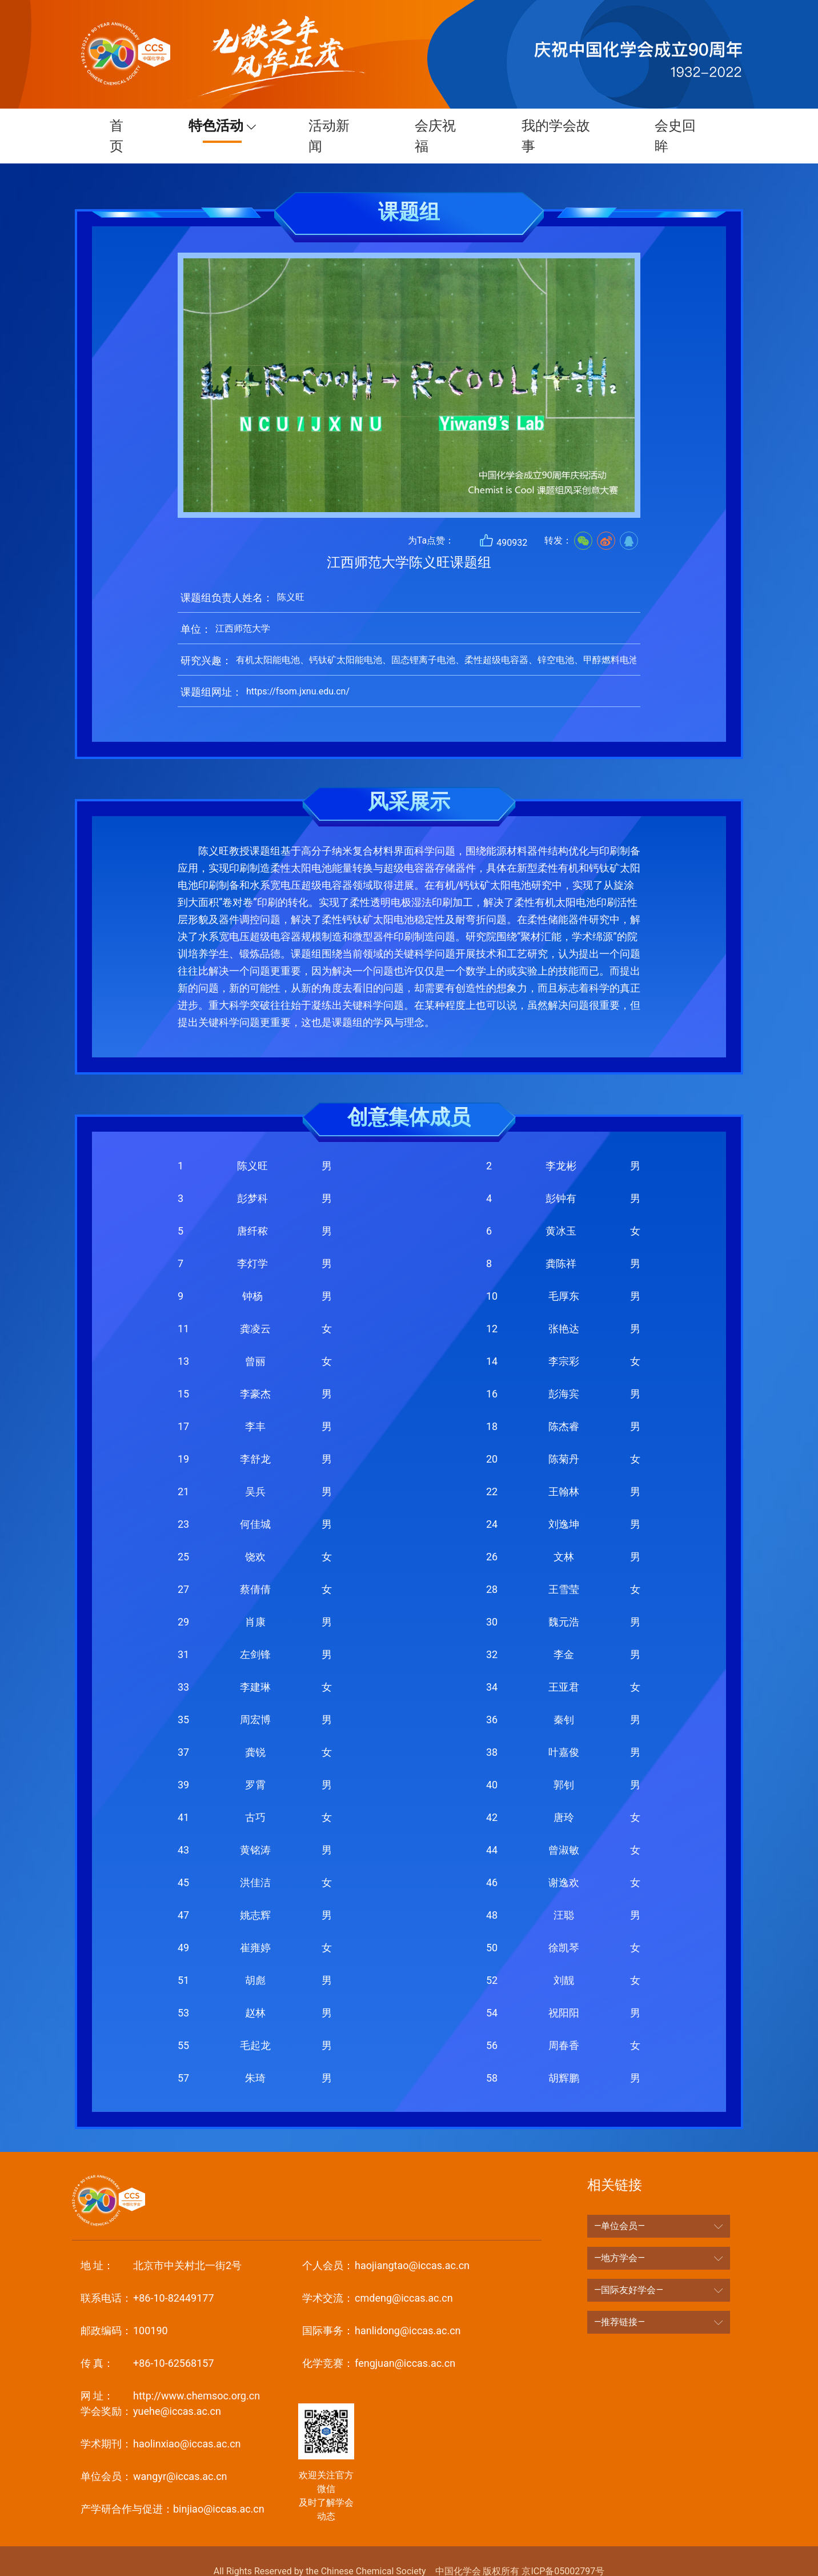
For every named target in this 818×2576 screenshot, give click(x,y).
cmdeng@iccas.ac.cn (377, 2277)
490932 (503, 520)
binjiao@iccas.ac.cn (172, 2488)
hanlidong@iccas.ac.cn (381, 2310)
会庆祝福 (435, 126)
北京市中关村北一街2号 (161, 2245)
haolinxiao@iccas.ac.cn (161, 2423)
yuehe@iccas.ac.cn (151, 2391)
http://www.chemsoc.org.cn (170, 2375)
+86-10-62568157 (147, 2343)
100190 (124, 2310)
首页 (115, 126)
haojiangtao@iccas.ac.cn (386, 2245)
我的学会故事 (557, 126)
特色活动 (210, 126)
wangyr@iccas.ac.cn (154, 2456)
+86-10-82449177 (147, 2277)
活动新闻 (328, 126)
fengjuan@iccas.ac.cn (378, 2343)
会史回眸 (678, 126)
